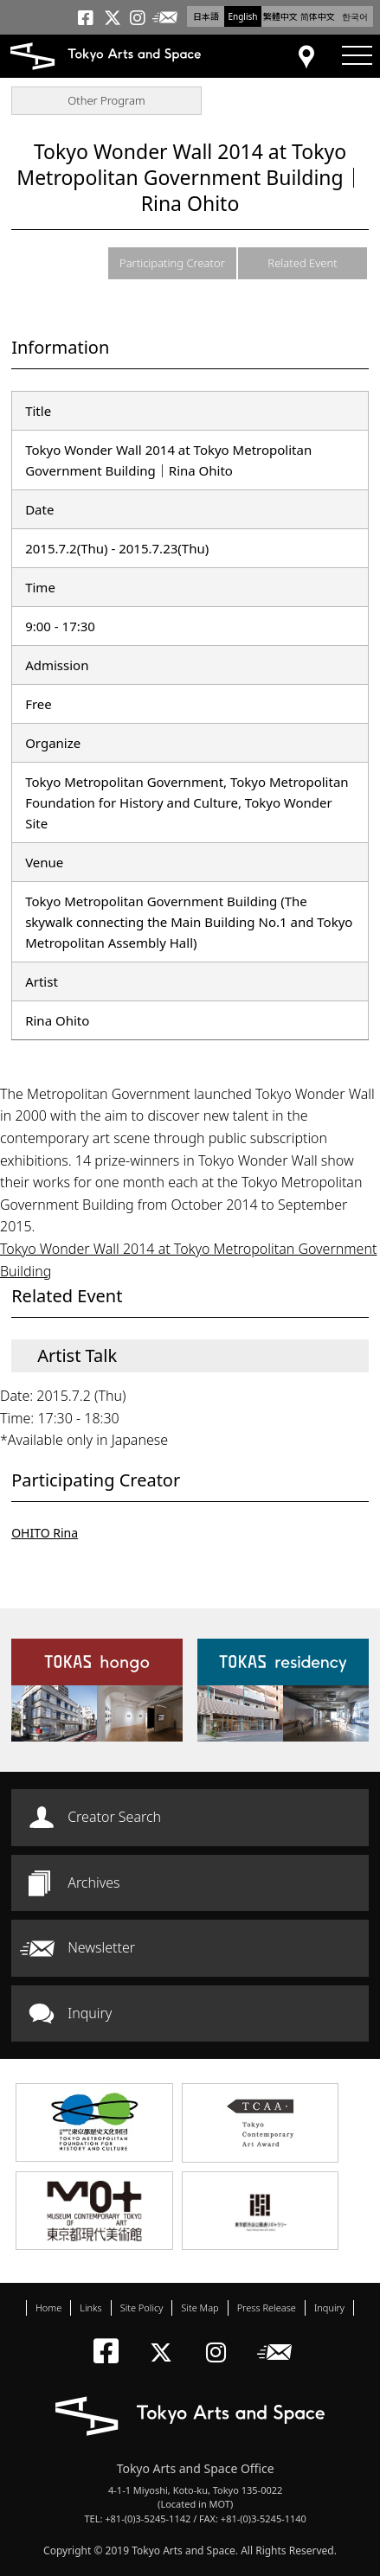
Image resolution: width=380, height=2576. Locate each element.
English (242, 16)
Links (90, 2307)
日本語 (206, 16)
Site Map (199, 2307)
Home (48, 2307)
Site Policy (142, 2307)
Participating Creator (172, 263)
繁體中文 (280, 16)
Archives (93, 1882)
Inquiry (90, 2013)
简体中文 (317, 16)
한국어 (355, 16)
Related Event (302, 263)
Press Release (266, 2307)
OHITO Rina (44, 1533)
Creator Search (114, 1816)
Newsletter (101, 1947)
